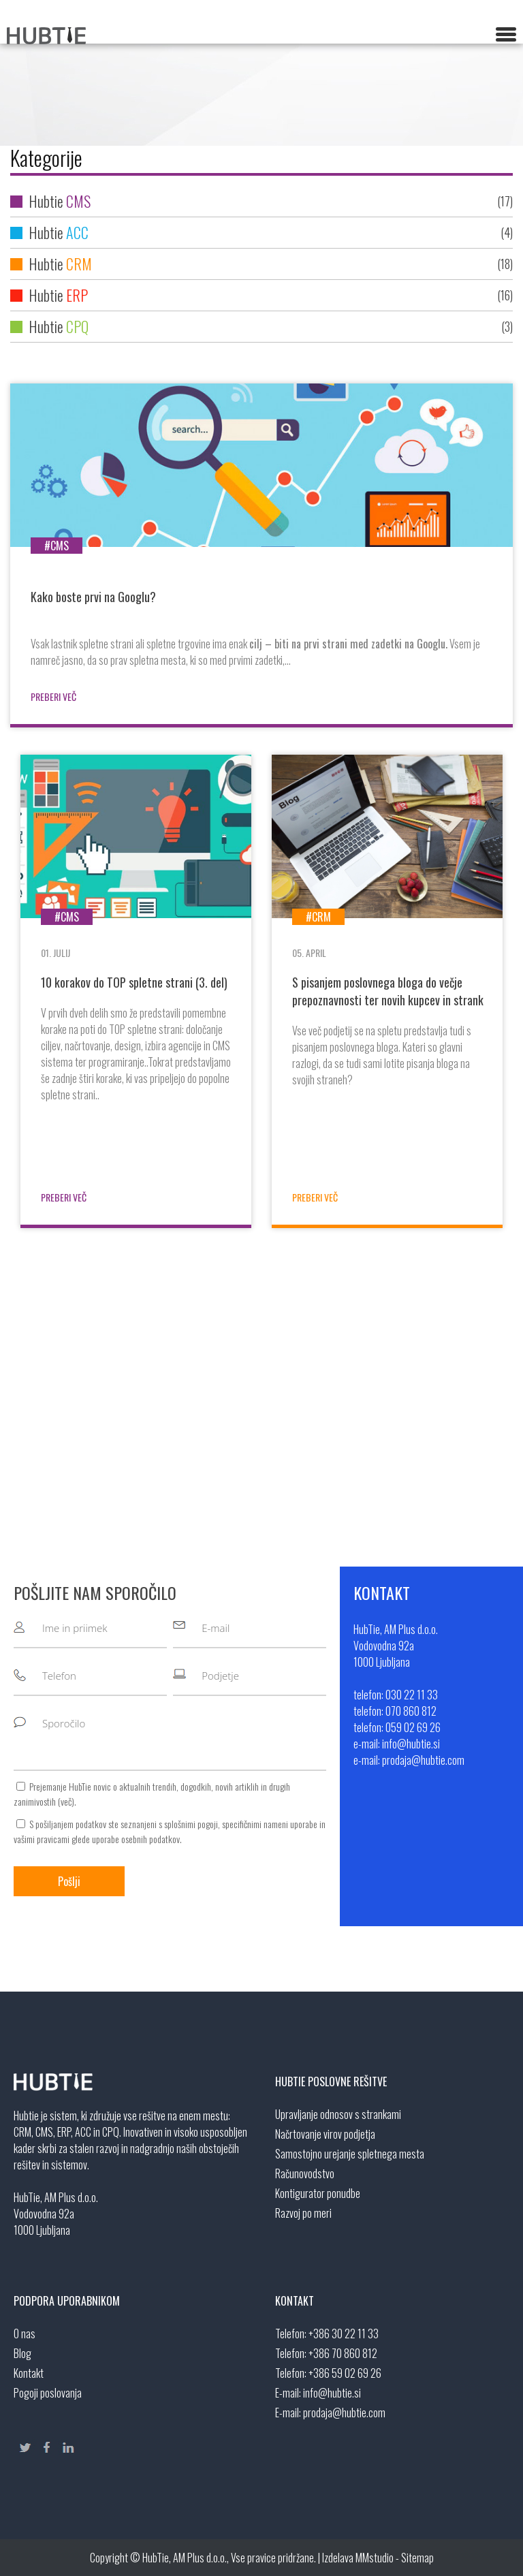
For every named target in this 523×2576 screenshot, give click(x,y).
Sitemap (417, 2557)
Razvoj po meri (303, 2213)
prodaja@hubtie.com (344, 2412)
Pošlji (69, 1881)
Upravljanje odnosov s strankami (338, 2114)
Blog (22, 2353)
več (66, 1801)
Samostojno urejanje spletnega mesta (349, 2154)
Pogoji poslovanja (48, 2393)
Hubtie (261, 201)
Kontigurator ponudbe (317, 2193)
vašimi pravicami (41, 1839)
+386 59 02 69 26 (344, 2373)
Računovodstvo (304, 2173)
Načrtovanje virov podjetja (325, 2134)
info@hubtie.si (332, 2393)
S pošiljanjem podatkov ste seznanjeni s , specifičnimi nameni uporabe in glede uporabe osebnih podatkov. (170, 1831)
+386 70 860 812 (342, 2353)
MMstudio (374, 2557)
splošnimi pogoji (191, 1824)
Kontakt (29, 2373)
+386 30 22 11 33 (343, 2333)
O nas (24, 2333)
